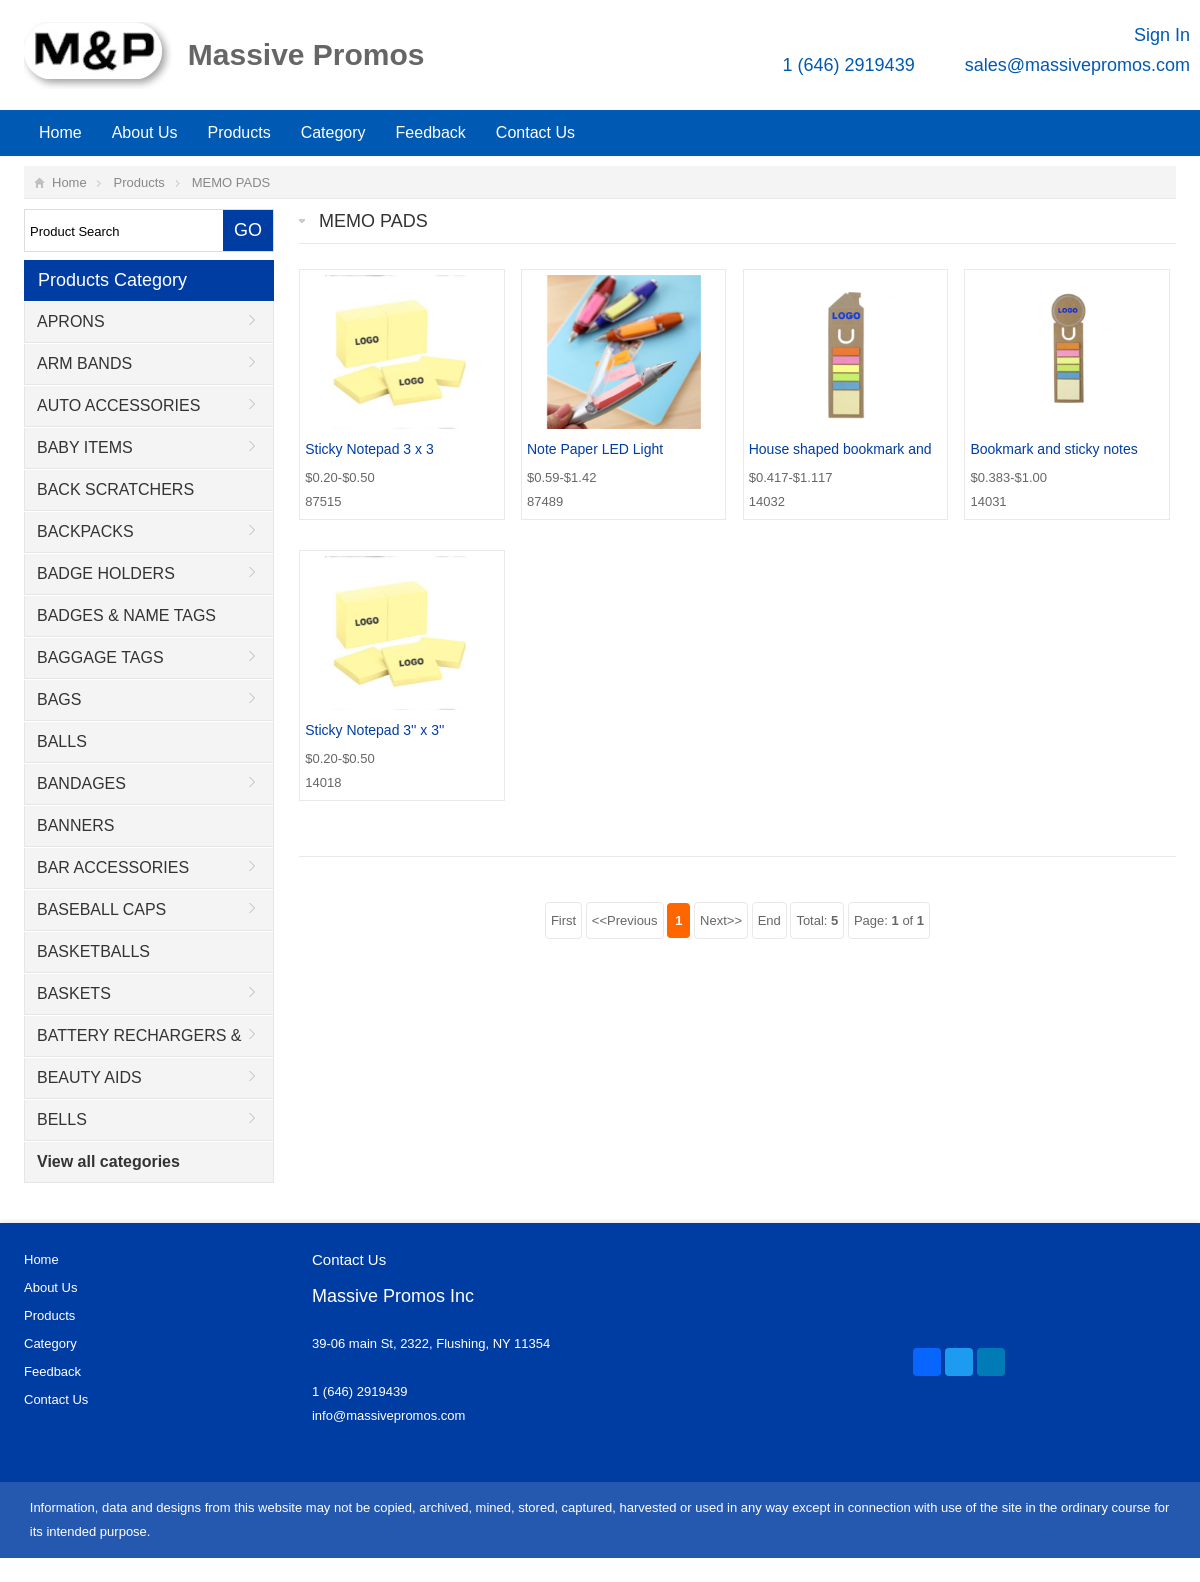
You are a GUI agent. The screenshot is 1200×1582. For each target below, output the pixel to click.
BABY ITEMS (85, 447)
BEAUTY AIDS (89, 1077)
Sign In (1162, 35)
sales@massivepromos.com (1077, 65)
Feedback (431, 132)
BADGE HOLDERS (106, 573)
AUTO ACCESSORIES (118, 405)
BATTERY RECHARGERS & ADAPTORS (133, 1042)
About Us (145, 132)
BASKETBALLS (93, 951)
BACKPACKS (85, 531)
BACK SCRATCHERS (115, 489)
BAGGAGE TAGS (100, 657)
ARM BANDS (84, 363)
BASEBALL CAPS (101, 909)
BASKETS (74, 993)
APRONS (71, 321)
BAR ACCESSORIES (113, 867)
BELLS (62, 1119)
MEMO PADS (231, 182)
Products (239, 132)
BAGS (59, 699)
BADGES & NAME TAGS (126, 615)
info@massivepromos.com (388, 1415)
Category (333, 132)
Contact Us (535, 132)
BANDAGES (81, 783)
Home (60, 132)
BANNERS (75, 825)
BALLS (62, 741)
